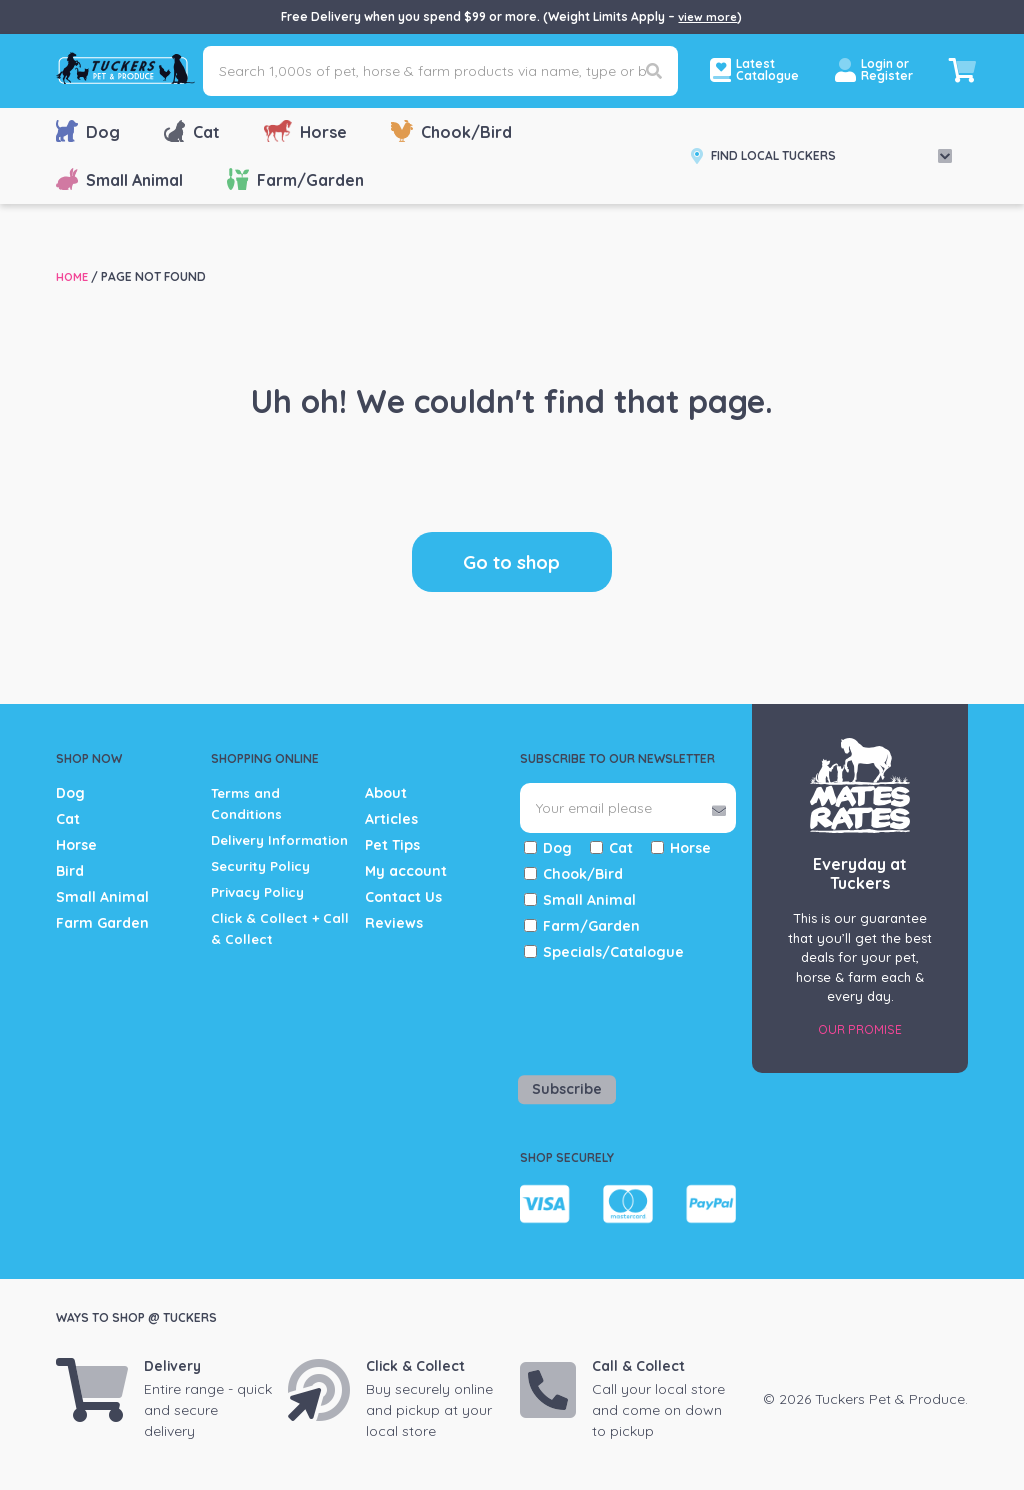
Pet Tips (392, 845)
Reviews (394, 923)
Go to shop (511, 561)
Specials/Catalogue (613, 952)
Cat (192, 131)
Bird (70, 871)
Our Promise (860, 1029)
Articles (391, 819)
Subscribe (567, 1089)
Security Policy (264, 887)
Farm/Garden (295, 179)
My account (406, 871)
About (386, 793)
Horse (305, 131)
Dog (88, 131)
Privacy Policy (260, 913)
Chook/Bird (451, 131)
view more (708, 16)
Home (73, 276)
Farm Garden (102, 923)
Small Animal (119, 179)
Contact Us (403, 897)
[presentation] (637, 1014)
